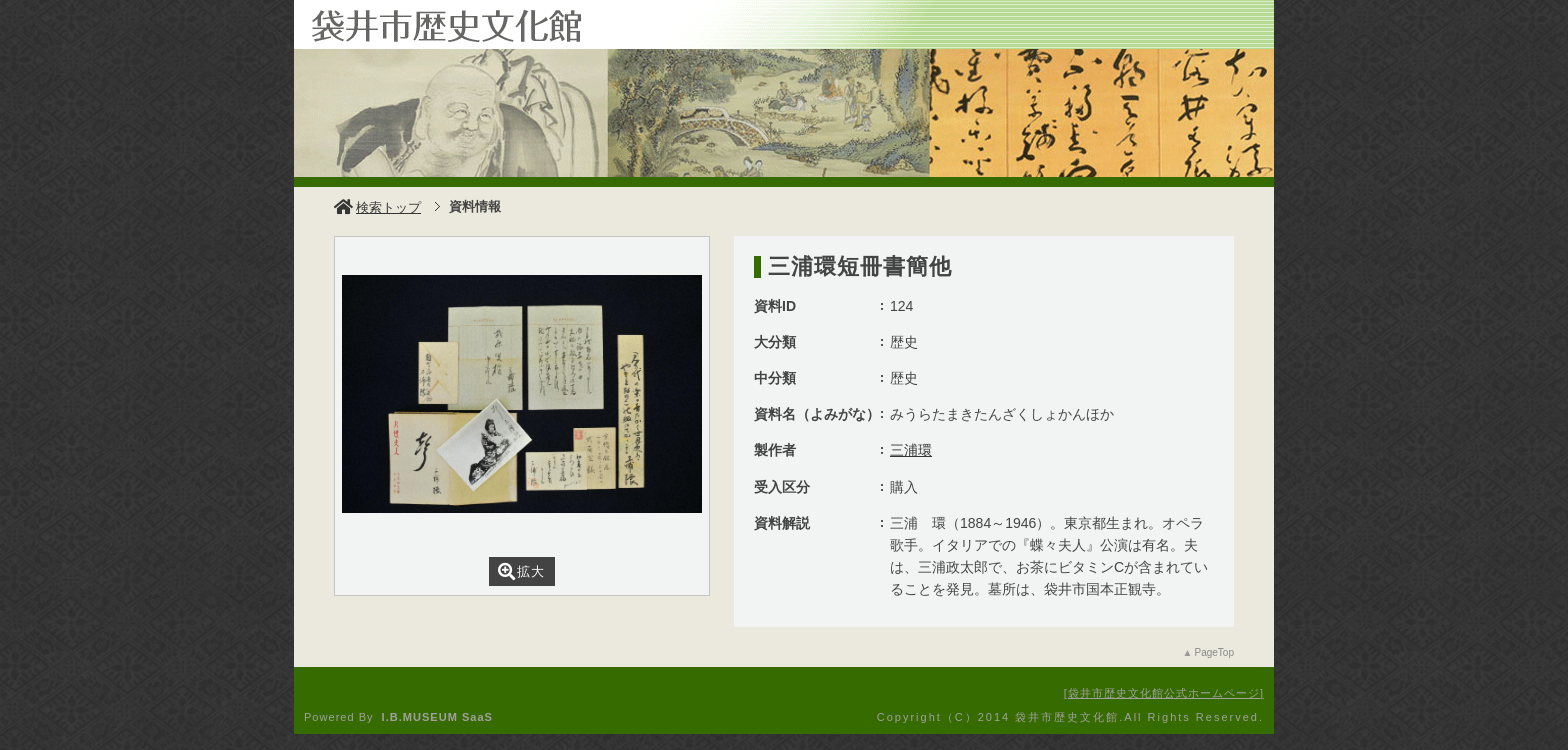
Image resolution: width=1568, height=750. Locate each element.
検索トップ (377, 207)
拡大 (521, 571)
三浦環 (911, 450)
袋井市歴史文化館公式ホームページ (1164, 693)
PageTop (1214, 652)
